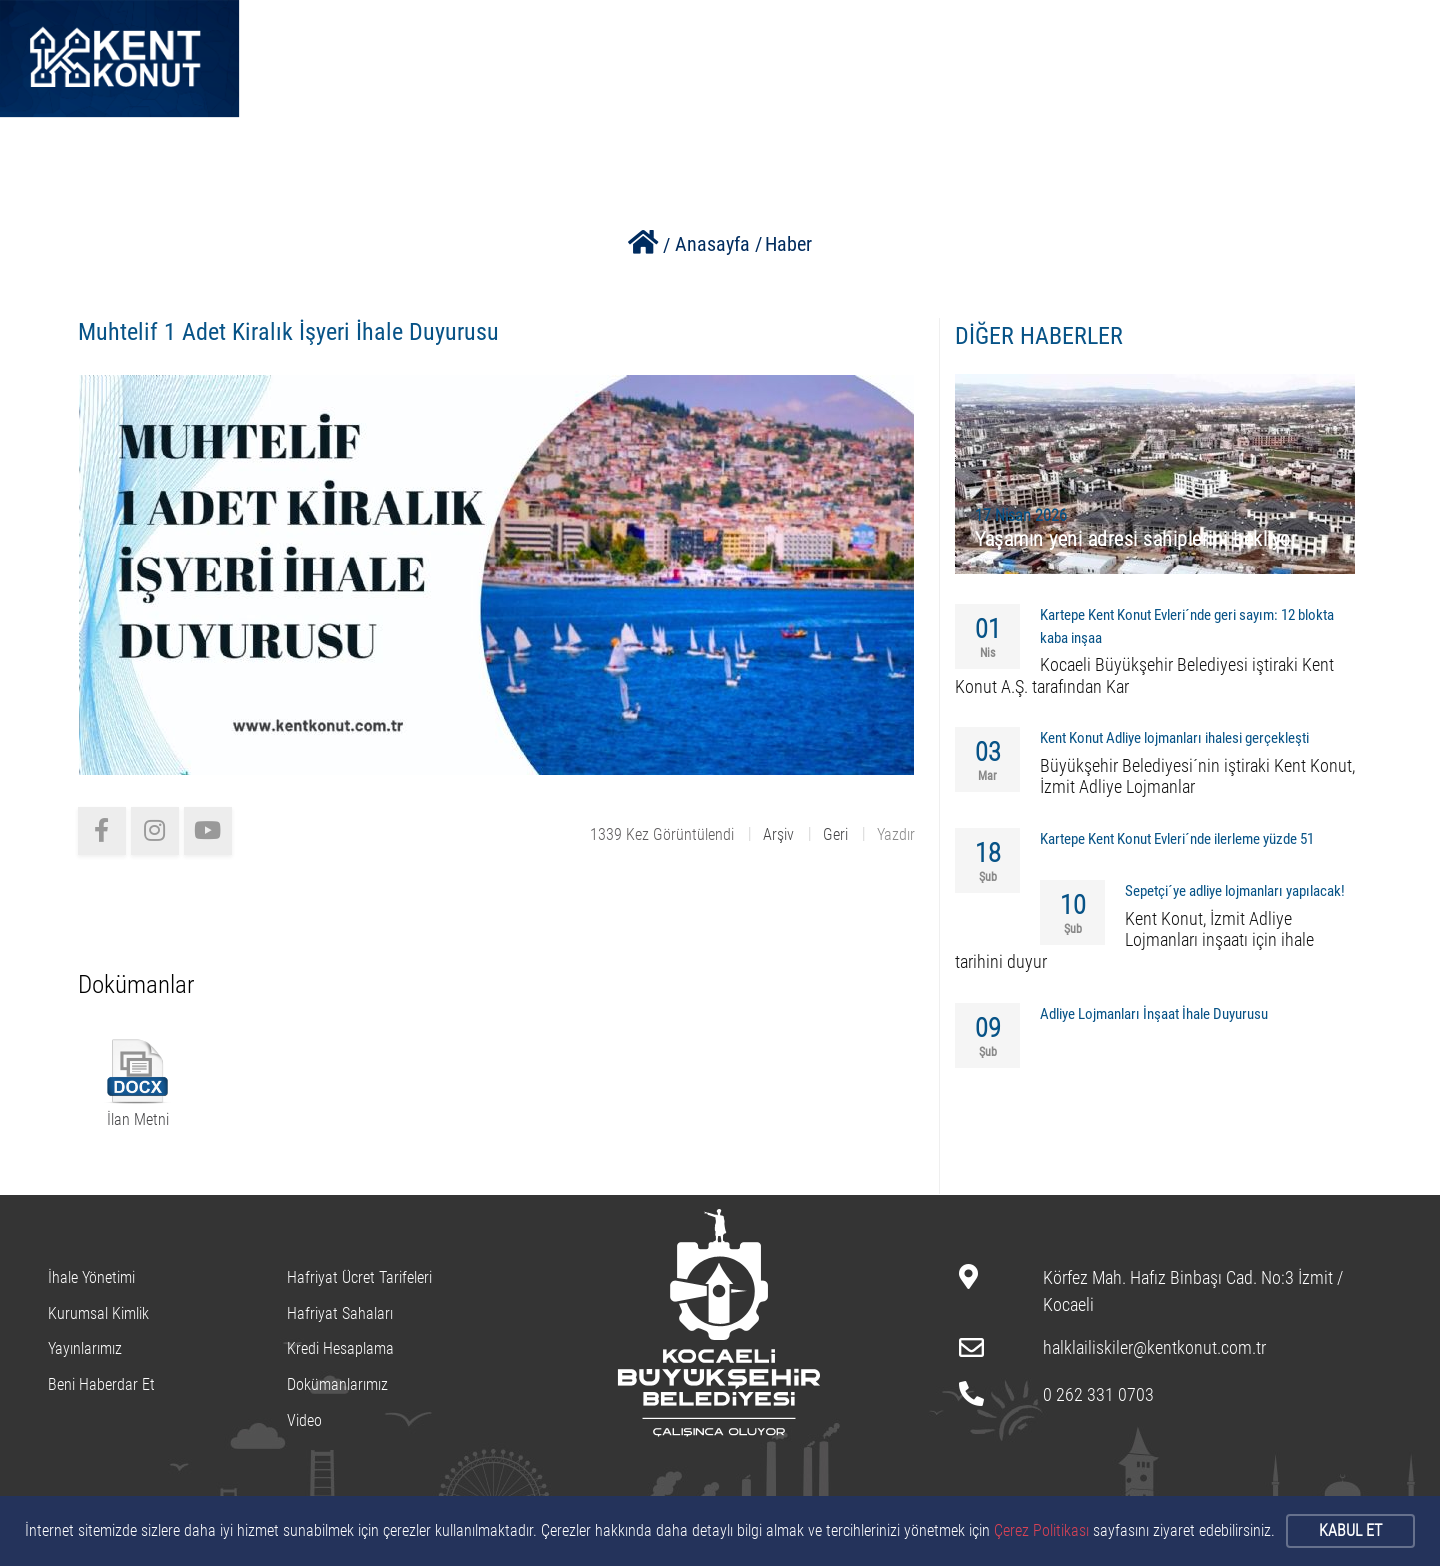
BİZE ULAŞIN (1007, 31)
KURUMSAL (629, 31)
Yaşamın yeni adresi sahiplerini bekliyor (1136, 539)
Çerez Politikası (1041, 1530)
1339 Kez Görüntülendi (662, 834)
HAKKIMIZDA (505, 31)
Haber (788, 244)
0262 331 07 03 (1335, 30)
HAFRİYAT (890, 31)
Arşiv (778, 834)
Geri (835, 834)
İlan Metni (138, 1119)
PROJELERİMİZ (762, 31)
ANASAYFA (383, 31)
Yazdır (896, 834)
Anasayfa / (718, 244)
